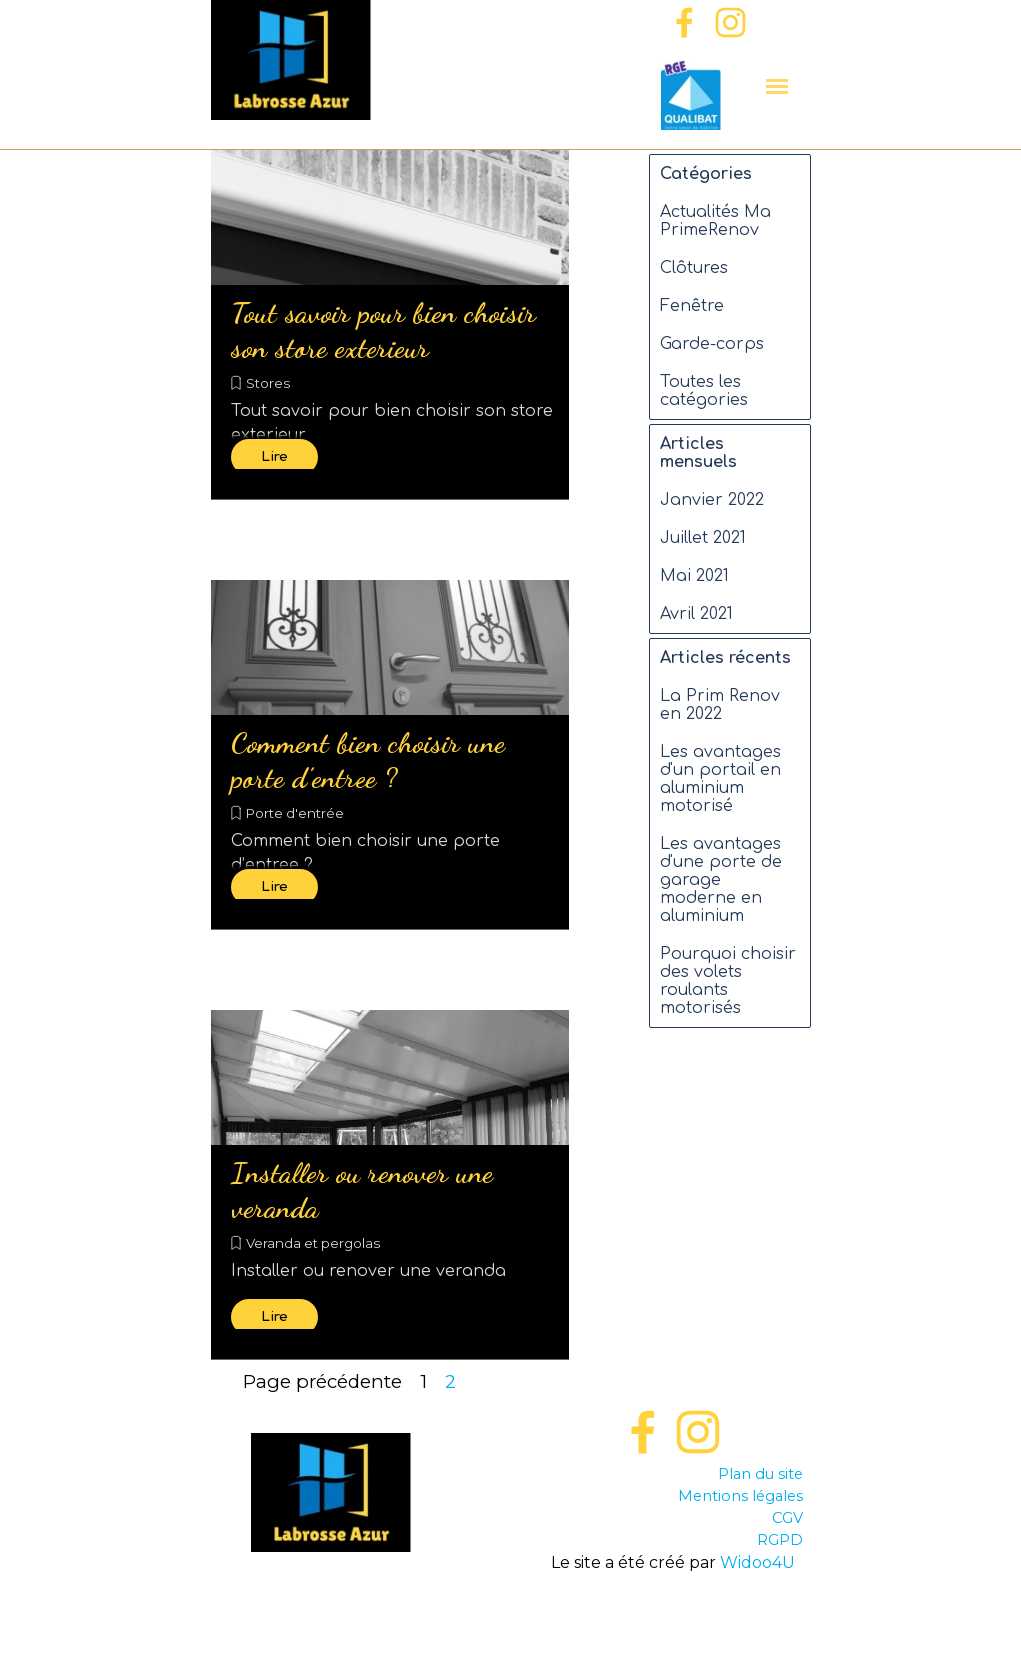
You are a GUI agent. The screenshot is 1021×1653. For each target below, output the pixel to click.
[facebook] (684, 22)
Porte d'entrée (295, 813)
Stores (268, 383)
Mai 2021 (694, 576)
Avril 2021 (696, 614)
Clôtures (694, 268)
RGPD (780, 1540)
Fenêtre (692, 306)
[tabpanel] (673, 1519)
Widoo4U (757, 1562)
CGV (787, 1518)
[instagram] (730, 22)
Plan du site (760, 1474)
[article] (390, 325)
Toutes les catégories (704, 391)
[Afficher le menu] (777, 86)
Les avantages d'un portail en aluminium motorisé (720, 779)
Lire (274, 456)
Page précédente (322, 1381)
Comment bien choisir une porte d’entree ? (368, 760)
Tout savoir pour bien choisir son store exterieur (383, 330)
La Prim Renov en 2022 (720, 705)
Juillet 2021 (703, 538)
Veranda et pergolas (313, 1243)
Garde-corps (712, 344)
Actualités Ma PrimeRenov (715, 221)
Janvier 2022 (712, 500)
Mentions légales (740, 1496)
